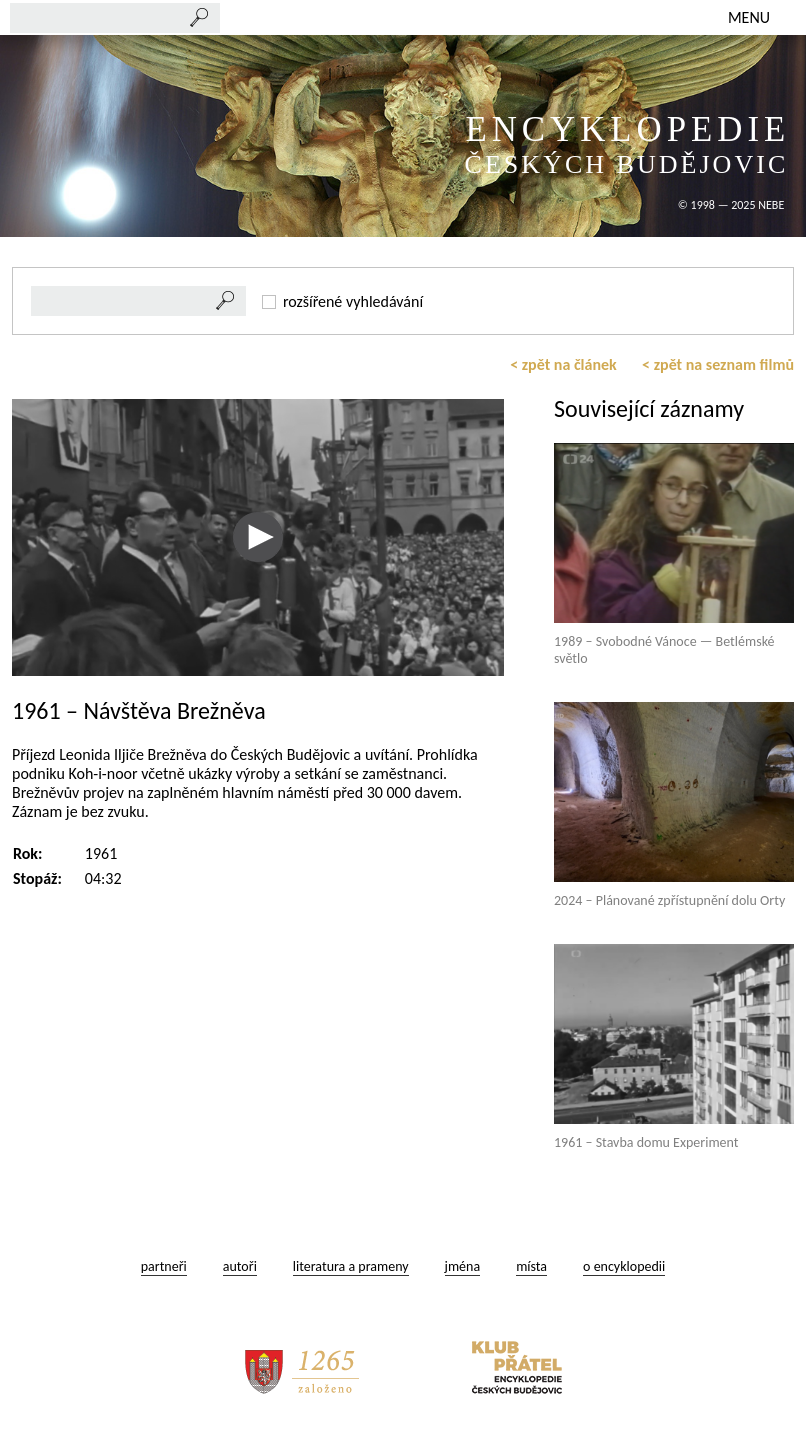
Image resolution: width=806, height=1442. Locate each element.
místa (531, 1266)
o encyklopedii (624, 1266)
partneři (164, 1266)
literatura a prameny (351, 1266)
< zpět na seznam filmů (718, 364)
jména (463, 1266)
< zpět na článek (563, 364)
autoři (240, 1266)
